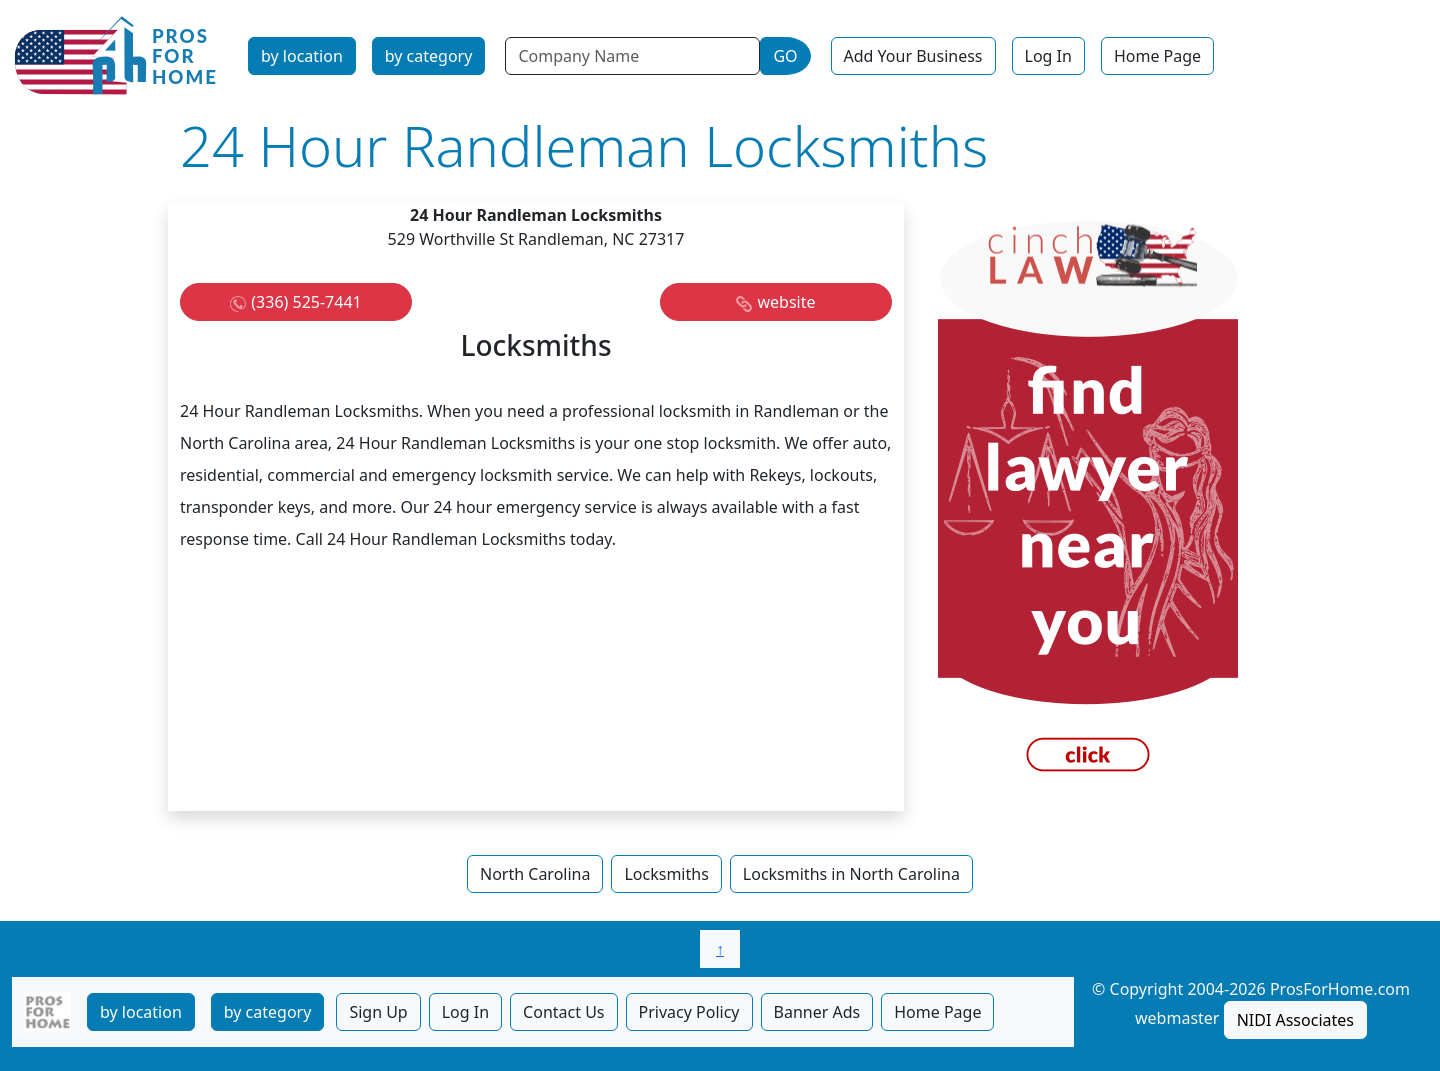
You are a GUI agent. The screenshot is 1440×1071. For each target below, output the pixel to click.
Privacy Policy (689, 1012)
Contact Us (563, 1012)
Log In (1048, 56)
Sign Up (378, 1012)
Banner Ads (817, 1012)
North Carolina (535, 874)
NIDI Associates (1295, 1020)
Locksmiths (666, 874)
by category (429, 56)
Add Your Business (913, 56)
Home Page (1157, 56)
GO (785, 56)
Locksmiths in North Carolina (851, 874)
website (786, 302)
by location (302, 56)
